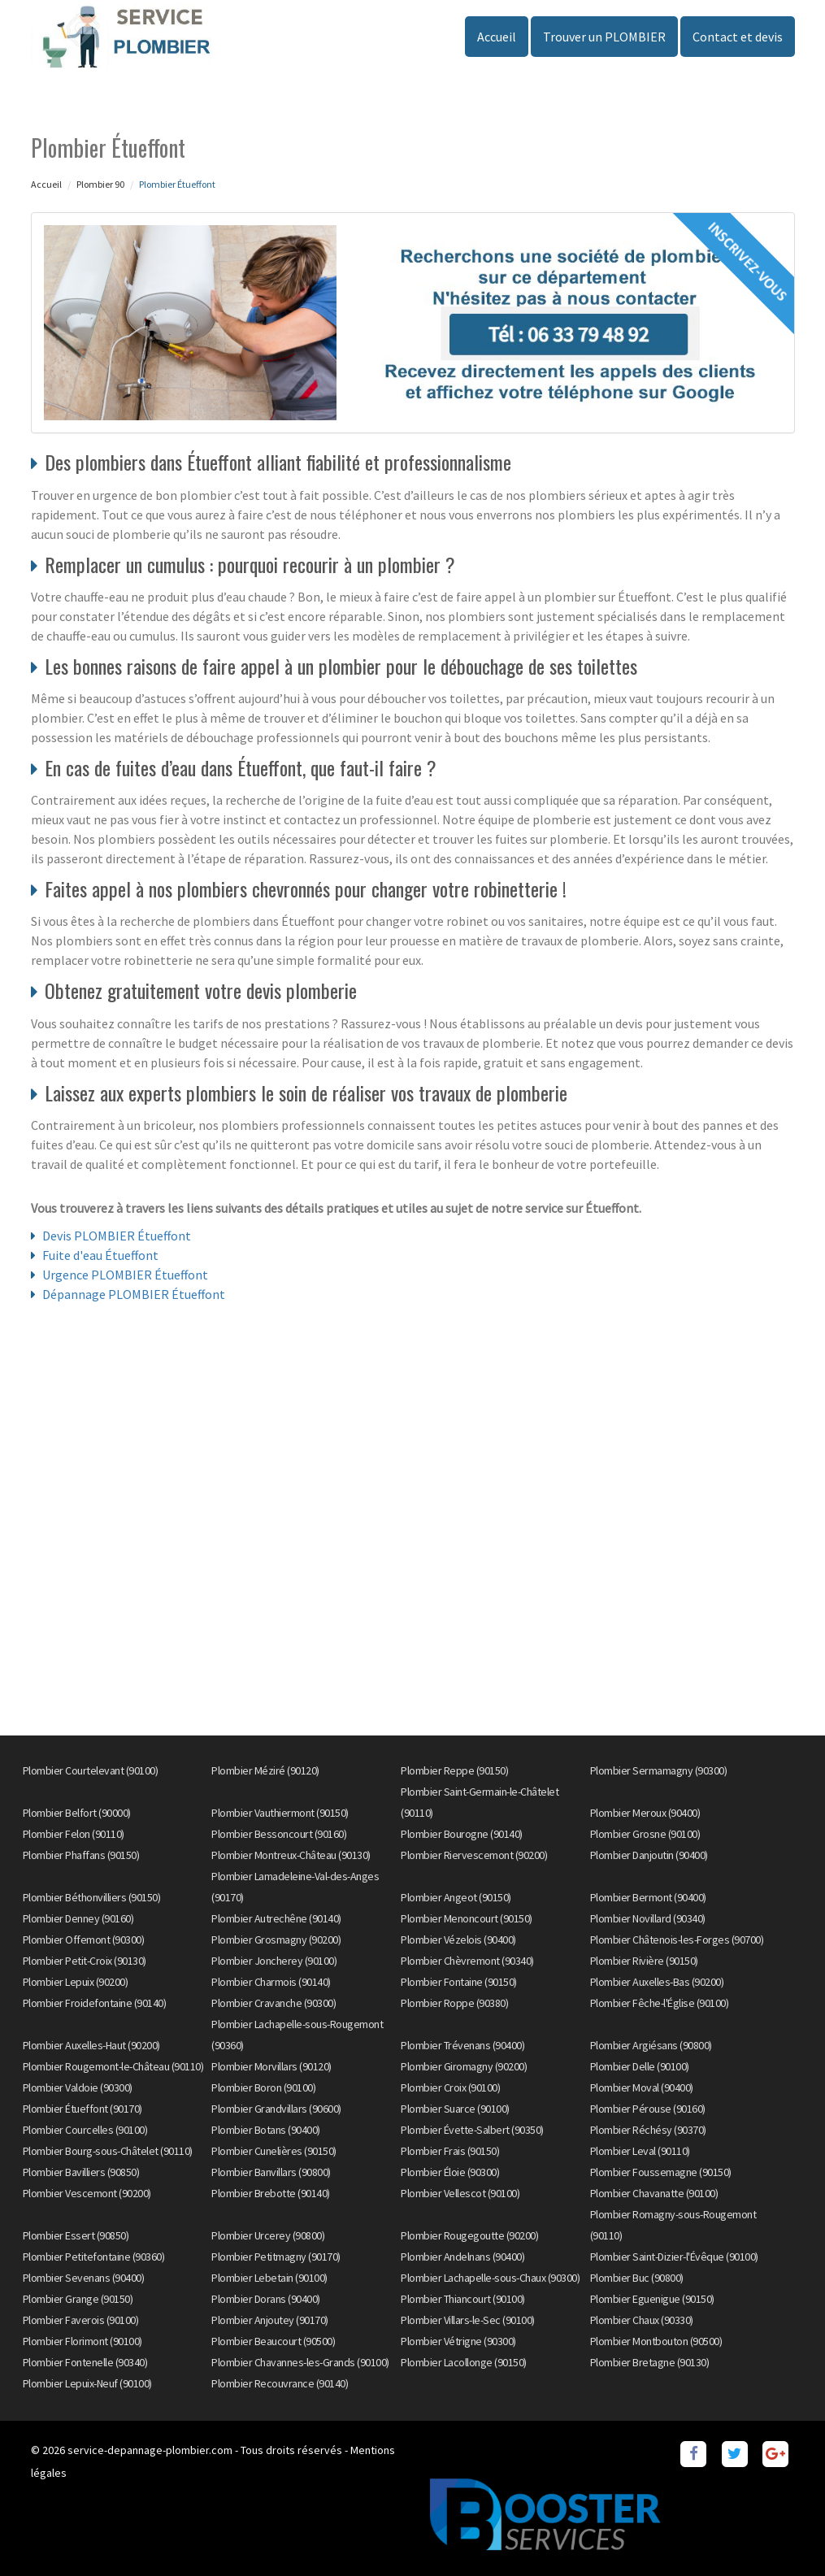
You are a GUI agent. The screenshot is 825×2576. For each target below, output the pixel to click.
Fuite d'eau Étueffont (100, 1255)
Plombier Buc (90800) (637, 2277)
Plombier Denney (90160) (78, 1918)
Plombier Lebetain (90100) (269, 2277)
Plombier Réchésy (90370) (648, 2129)
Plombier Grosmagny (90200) (276, 1939)
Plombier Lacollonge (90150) (464, 2362)
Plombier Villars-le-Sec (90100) (468, 2320)
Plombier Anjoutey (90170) (269, 2320)
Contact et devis (738, 36)
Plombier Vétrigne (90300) (458, 2341)
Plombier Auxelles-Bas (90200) (657, 1981)
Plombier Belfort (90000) (77, 1812)
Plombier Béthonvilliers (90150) (92, 1897)
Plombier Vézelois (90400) (458, 1939)
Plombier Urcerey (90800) (267, 2235)
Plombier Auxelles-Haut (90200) (91, 2045)
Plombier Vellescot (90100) (460, 2193)
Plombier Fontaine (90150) (459, 1981)
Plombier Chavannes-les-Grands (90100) (300, 2362)
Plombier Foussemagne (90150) (661, 2172)
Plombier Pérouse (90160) (648, 2108)
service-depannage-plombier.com (149, 2450)
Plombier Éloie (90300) (450, 2172)
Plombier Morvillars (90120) (271, 2066)
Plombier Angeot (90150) (456, 1897)
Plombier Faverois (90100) (81, 2320)
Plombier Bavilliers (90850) (81, 2172)
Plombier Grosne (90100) (645, 1834)
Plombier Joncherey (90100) (274, 1960)
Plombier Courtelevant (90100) (90, 1770)
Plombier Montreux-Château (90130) (291, 1855)
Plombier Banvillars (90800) (271, 2172)
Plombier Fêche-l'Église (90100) (659, 2003)
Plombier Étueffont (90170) (82, 2108)
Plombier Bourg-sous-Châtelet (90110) (108, 2151)
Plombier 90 (100, 184)
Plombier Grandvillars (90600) (276, 2108)
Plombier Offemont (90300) (84, 1939)
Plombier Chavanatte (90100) (654, 2193)
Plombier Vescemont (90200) (87, 2193)
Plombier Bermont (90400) (648, 1897)
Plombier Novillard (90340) (648, 1918)
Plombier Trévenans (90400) (462, 2045)
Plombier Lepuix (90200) (75, 1981)
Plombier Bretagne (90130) (650, 2362)
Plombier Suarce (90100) (455, 2108)
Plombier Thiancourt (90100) (463, 2298)
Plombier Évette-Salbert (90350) (472, 2129)
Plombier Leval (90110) (640, 2151)
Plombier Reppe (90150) (454, 1770)
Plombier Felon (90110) (73, 1834)
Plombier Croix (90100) (450, 2087)
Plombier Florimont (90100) (82, 2341)
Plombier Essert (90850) (76, 2235)
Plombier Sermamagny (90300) (658, 1770)
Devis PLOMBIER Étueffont (116, 1235)
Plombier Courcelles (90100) (85, 2129)
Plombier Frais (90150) (450, 2151)
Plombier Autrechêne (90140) (276, 1918)
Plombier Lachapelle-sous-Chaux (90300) (490, 2277)
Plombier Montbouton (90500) (656, 2341)
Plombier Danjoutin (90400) (649, 1855)
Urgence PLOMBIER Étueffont (125, 1274)
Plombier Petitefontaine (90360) (94, 2256)
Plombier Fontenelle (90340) (85, 2362)
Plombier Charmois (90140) (271, 1981)
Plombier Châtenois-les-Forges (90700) (677, 1939)
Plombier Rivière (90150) (644, 1960)
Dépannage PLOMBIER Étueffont (133, 1294)
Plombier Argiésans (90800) (651, 2045)
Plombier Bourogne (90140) (462, 1834)
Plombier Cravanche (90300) (273, 2003)
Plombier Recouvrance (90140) (279, 2383)
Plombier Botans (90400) (265, 2129)
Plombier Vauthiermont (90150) (280, 1812)
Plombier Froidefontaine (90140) (95, 2003)
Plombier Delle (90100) (639, 2066)
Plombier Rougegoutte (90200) (469, 2235)
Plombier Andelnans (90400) (462, 2256)
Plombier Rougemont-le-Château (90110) (113, 2066)
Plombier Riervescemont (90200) (474, 1855)
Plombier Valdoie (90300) (77, 2087)
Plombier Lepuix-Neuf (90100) (87, 2383)
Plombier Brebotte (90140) (270, 2193)
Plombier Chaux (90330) (641, 2320)
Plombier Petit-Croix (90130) (84, 1960)
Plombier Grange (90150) (78, 2298)
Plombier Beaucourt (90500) (273, 2341)
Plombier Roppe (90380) (454, 2003)
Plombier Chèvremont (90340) (467, 1960)
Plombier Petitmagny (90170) (276, 2256)
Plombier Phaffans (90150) (81, 1855)
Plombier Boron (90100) (263, 2087)
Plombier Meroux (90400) (645, 1812)
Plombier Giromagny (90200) (464, 2066)
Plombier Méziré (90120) (265, 1770)
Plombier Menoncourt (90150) (466, 1918)
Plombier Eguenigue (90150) (652, 2298)
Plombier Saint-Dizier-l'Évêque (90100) (674, 2256)
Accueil (496, 36)
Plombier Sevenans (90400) (84, 2277)
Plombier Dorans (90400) (265, 2298)
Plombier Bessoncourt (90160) (278, 1834)
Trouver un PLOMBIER (604, 36)
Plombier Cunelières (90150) (274, 2151)
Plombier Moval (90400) (641, 2087)
